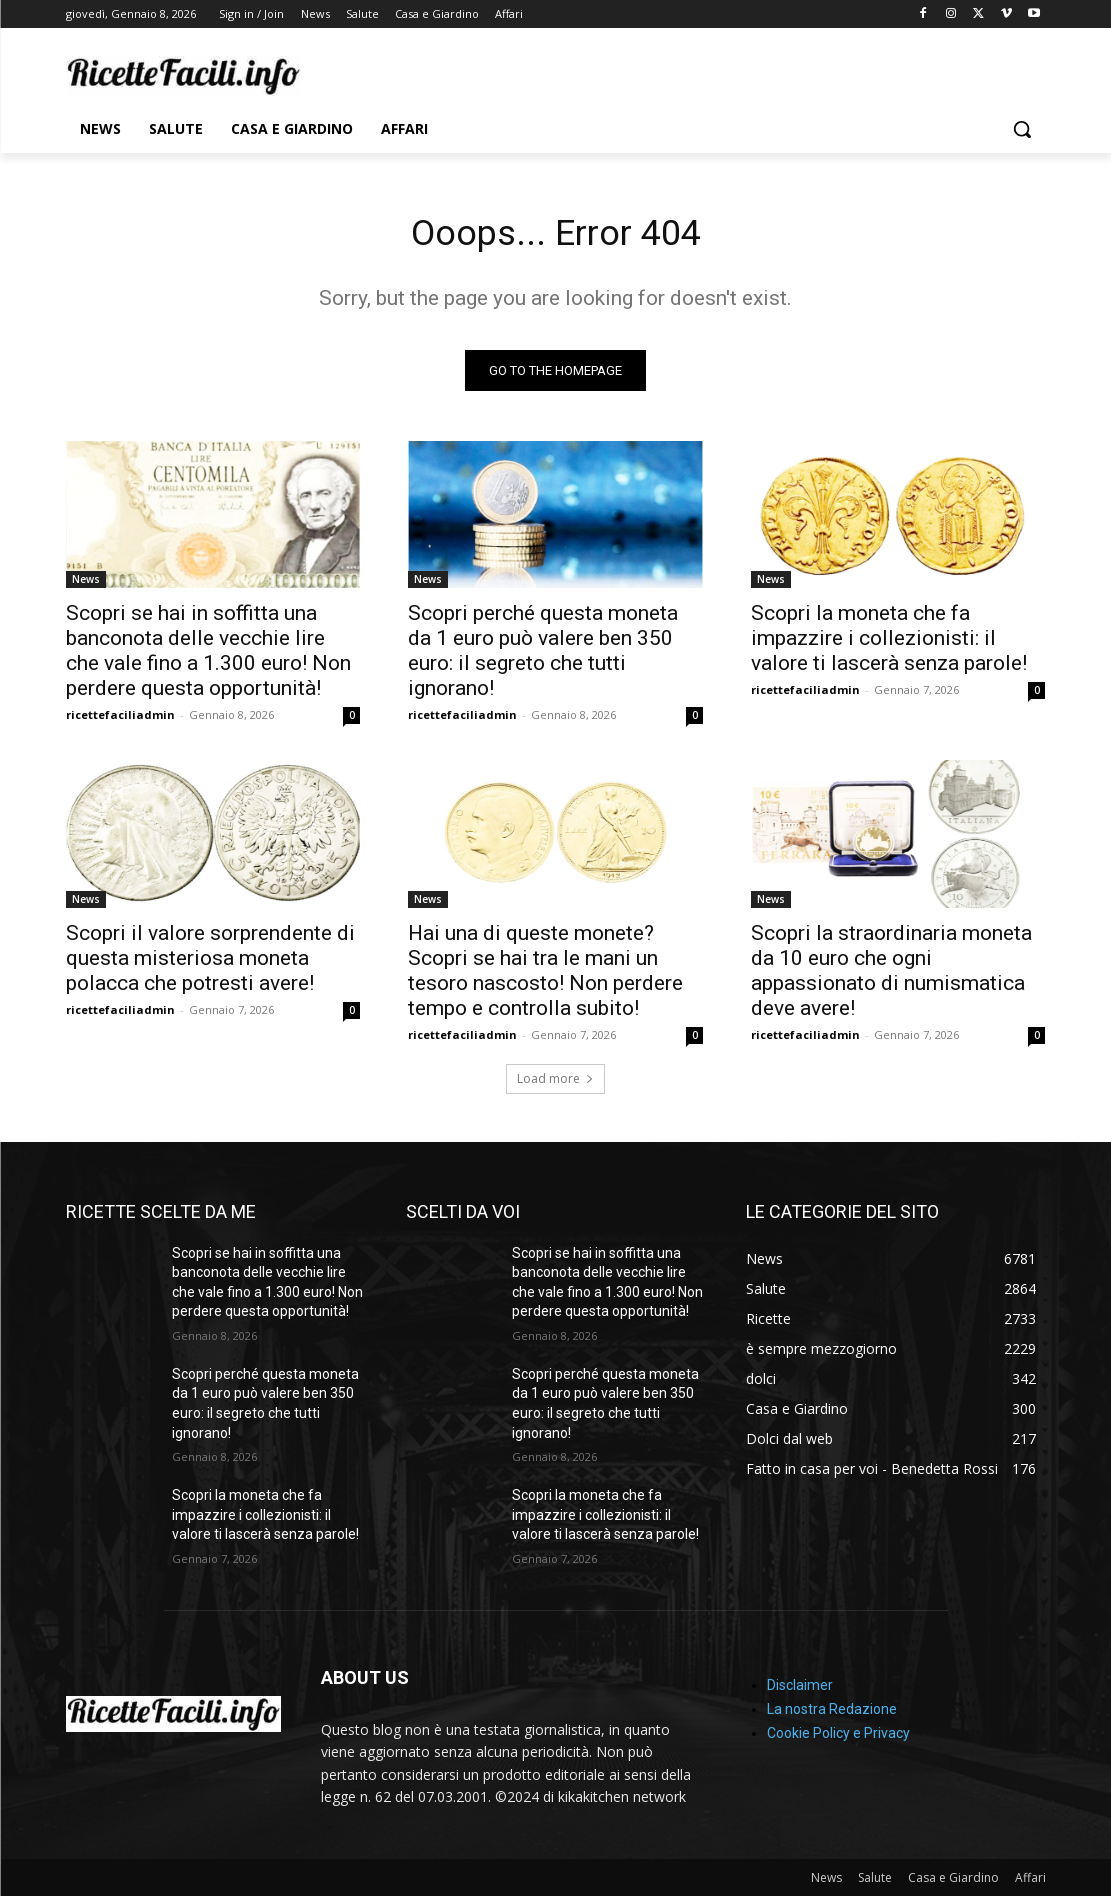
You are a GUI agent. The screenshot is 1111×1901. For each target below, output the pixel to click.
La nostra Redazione (832, 1715)
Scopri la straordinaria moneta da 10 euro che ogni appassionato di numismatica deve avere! (891, 975)
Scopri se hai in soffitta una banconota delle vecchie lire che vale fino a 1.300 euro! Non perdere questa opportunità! (208, 656)
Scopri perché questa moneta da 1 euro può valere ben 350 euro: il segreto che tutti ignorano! (543, 656)
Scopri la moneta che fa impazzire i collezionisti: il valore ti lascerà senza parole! (889, 644)
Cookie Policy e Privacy (838, 1739)
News (86, 585)
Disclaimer (800, 1691)
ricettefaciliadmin (120, 720)
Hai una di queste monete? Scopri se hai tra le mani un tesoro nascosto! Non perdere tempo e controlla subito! (545, 975)
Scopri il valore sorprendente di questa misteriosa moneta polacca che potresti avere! (210, 963)
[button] (1022, 129)
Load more (555, 1083)
